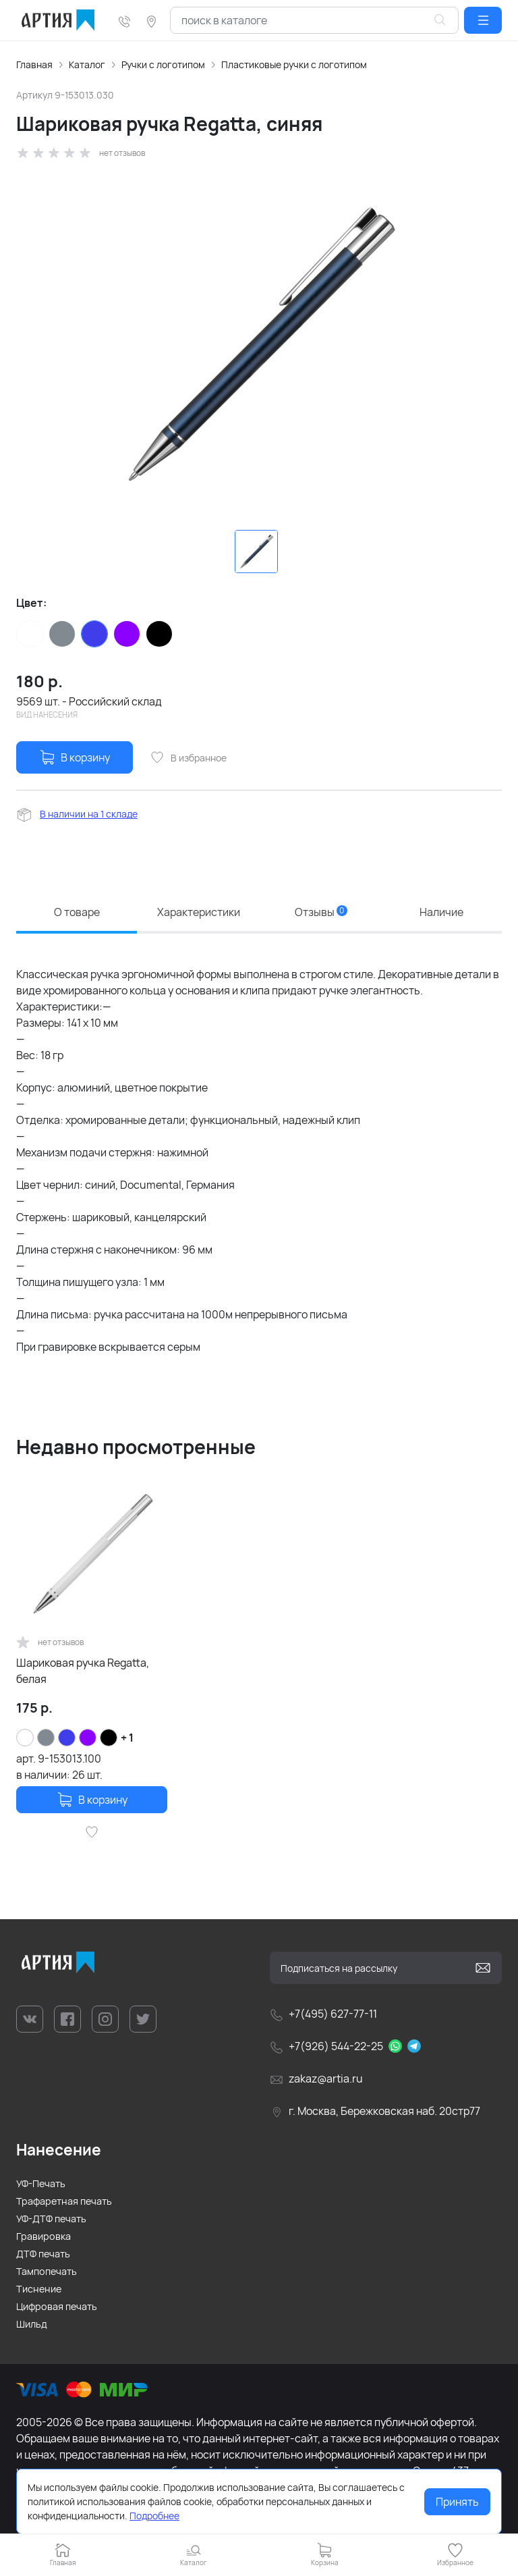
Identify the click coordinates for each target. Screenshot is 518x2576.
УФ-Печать (40, 2183)
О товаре (77, 912)
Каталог (87, 64)
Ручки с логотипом (163, 64)
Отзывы (321, 912)
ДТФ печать (43, 2253)
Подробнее (154, 2515)
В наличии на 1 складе (89, 813)
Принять (457, 2501)
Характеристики (198, 912)
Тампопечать (46, 2271)
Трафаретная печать (64, 2201)
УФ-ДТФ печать (51, 2218)
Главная (34, 64)
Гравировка (43, 2236)
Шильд (31, 2323)
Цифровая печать (56, 2306)
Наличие (441, 912)
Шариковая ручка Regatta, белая (82, 1670)
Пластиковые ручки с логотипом (294, 64)
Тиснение (38, 2288)
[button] (483, 20)
